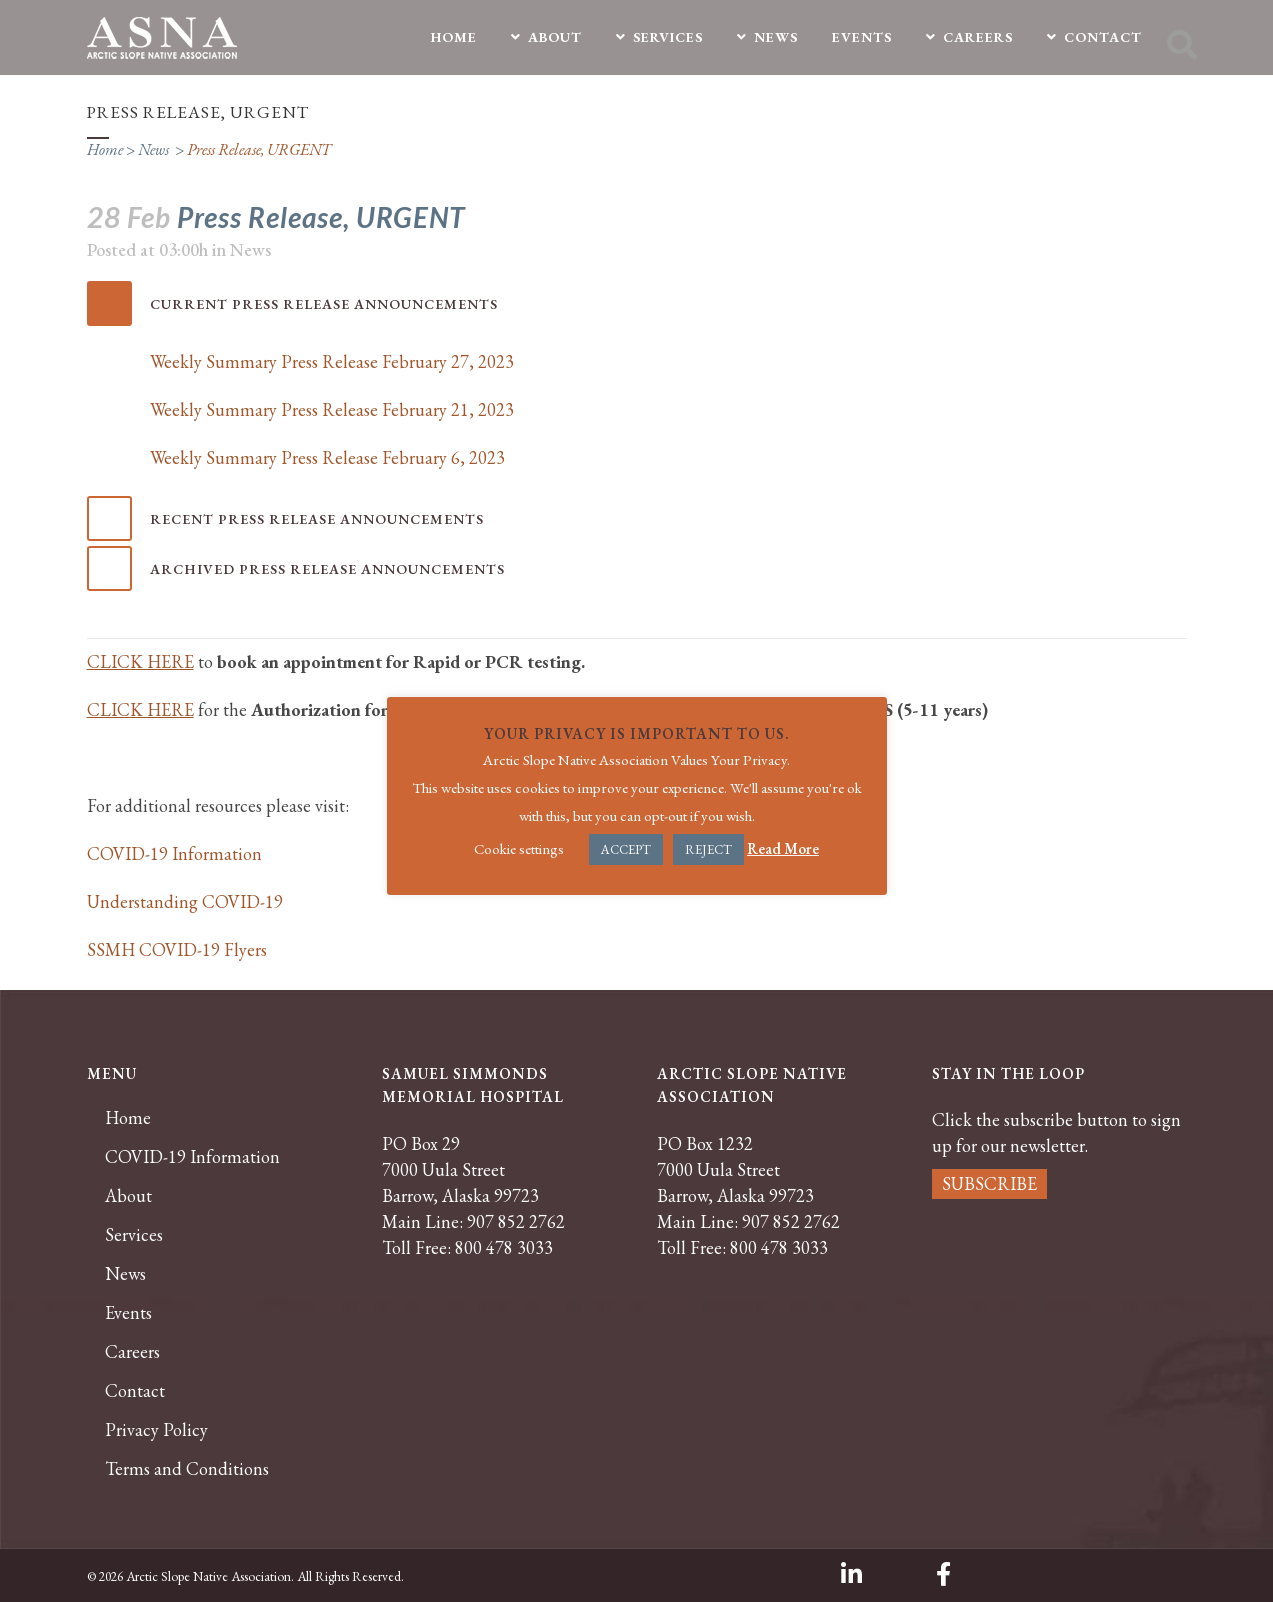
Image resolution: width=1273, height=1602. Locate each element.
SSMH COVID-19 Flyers (177, 949)
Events (128, 1313)
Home (105, 149)
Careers (132, 1352)
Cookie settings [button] (519, 848)
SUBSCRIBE (989, 1183)
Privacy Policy (156, 1430)
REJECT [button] (708, 849)
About (128, 1196)
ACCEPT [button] (626, 849)
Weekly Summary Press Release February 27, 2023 (332, 361)
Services (134, 1235)
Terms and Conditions (187, 1469)
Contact (135, 1391)
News (153, 149)
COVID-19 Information (174, 853)
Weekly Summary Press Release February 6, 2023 (327, 457)
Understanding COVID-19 (185, 901)
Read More (783, 848)
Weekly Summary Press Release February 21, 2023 (332, 409)
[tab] (637, 303)
